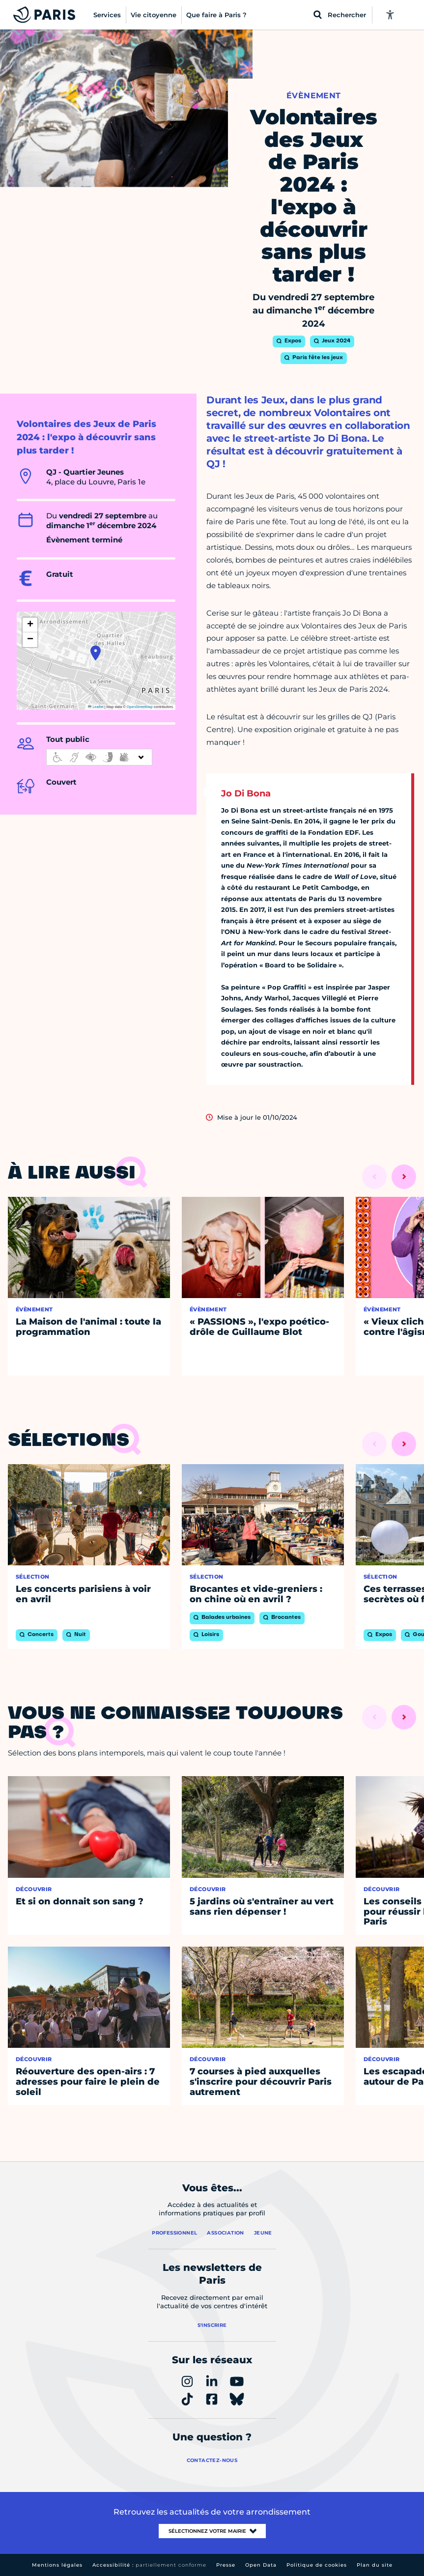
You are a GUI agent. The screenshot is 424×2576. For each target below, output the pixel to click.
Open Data (261, 2565)
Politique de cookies (316, 2565)
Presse (225, 2565)
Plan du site (375, 2565)
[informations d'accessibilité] (99, 757)
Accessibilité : (149, 2565)
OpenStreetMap (140, 707)
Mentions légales (57, 2565)
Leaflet (96, 707)
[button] (95, 653)
